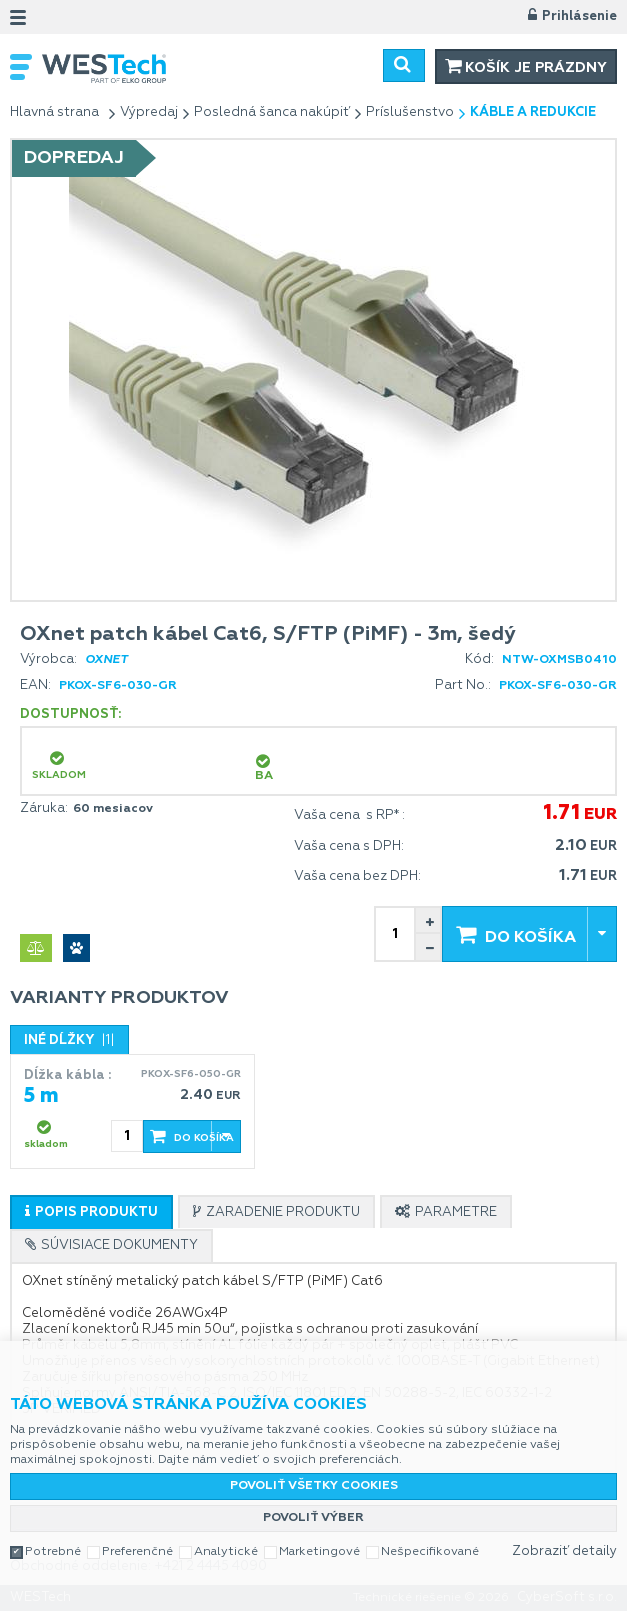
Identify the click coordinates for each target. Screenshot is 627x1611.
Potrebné (53, 1552)
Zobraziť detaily (564, 1551)
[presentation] (91, 1212)
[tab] (91, 1212)
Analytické (226, 1552)
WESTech (167, 68)
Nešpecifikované (430, 1552)
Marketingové (319, 1552)
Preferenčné (137, 1552)
